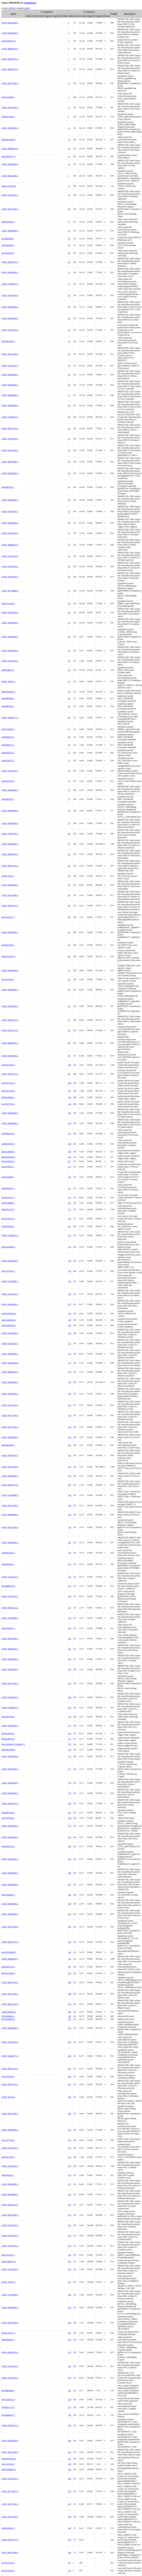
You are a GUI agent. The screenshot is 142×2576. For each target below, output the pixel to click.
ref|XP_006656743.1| (10, 854)
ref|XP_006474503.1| (10, 107)
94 (69, 990)
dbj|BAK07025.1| (8, 1157)
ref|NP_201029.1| (8, 2097)
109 (69, 1152)
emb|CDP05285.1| (9, 1325)
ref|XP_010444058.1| (10, 1659)
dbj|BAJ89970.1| (8, 1739)
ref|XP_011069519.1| (10, 417)
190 (69, 1904)
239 (69, 2425)
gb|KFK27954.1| (8, 2157)
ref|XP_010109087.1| (10, 1281)
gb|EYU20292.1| (8, 729)
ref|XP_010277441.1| (10, 1405)
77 (69, 799)
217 (69, 2184)
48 (69, 612)
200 (69, 2012)
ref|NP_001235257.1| (10, 366)
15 (69, 107)
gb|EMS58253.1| (8, 2340)
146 (69, 1505)
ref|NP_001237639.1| (10, 1505)
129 (69, 1325)
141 (69, 1445)
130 (69, 1333)
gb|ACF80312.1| (8, 1161)
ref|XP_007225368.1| (10, 83)
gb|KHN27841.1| (8, 1553)
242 (69, 2459)
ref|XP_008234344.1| (10, 1756)
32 (69, 330)
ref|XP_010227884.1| (10, 895)
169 (69, 1707)
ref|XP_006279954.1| (10, 1769)
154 (69, 1577)
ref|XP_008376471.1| (10, 1803)
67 (69, 729)
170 (69, 1717)
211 (69, 2563)
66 (69, 718)
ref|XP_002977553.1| (10, 1942)
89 (69, 905)
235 (69, 2366)
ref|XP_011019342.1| (10, 195)
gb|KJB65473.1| (8, 799)
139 (69, 1415)
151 (69, 1542)
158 (69, 1618)
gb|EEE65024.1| (8, 1226)
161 (69, 1649)
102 (69, 1065)
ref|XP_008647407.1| (10, 1043)
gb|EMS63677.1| (8, 1188)
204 (69, 2056)
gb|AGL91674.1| (8, 2563)
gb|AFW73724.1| (8, 1104)
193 (69, 1942)
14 (69, 139)
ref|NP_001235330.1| (10, 1467)
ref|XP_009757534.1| (10, 2069)
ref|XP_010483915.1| (10, 1707)
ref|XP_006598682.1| (10, 1476)
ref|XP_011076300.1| (10, 2269)
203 (69, 2042)
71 (69, 970)
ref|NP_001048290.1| (10, 970)
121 (69, 1226)
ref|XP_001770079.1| (10, 2491)
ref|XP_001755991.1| (10, 2517)
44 (69, 473)
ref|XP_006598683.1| (10, 1437)
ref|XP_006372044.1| (10, 2552)
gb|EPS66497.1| (8, 2175)
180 (69, 1803)
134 (69, 1372)
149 (69, 1514)
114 (69, 1177)
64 (69, 698)
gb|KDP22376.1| (8, 1813)
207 (69, 2084)
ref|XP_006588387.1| (10, 1542)
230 (69, 2323)
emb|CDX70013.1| (9, 2459)
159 (69, 1638)
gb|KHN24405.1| (8, 1445)
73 (69, 760)
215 (69, 2166)
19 (69, 195)
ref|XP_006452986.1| (10, 176)
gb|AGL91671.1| (8, 1197)
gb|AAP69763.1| (8, 2076)
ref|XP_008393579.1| (10, 262)
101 (69, 1091)
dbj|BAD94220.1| (8, 692)
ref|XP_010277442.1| (10, 1427)
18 (69, 164)
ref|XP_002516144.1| (10, 295)
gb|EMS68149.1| (8, 1133)
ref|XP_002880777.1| (10, 718)
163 (69, 2016)
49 (69, 523)
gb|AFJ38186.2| (8, 1177)
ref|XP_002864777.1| (10, 2056)
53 (69, 545)
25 (69, 253)
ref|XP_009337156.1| (10, 428)
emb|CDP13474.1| (9, 41)
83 (69, 866)
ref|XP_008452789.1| (10, 318)
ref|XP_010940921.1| (10, 1235)
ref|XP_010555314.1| (10, 2225)
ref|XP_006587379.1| (10, 1485)
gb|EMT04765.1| (8, 1144)
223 (69, 2246)
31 (69, 284)
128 (69, 1818)
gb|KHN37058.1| (8, 341)
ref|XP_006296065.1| (10, 637)
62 (69, 661)
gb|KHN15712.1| (8, 1967)
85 (69, 1030)
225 (69, 2261)
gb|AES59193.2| (8, 253)
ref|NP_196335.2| (8, 2282)
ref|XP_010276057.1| (10, 1343)
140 (69, 1437)
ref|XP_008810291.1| (10, 1372)
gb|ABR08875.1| (8, 2415)
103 (69, 1097)
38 (69, 405)
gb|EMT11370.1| (8, 1209)
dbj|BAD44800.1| (8, 1247)
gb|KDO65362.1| (8, 1846)
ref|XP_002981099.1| (10, 2440)
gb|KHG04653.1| (8, 2528)
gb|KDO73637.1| (8, 116)
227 (69, 2282)
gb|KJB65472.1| (8, 737)
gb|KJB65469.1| (8, 698)
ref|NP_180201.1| (8, 681)
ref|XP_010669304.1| (10, 523)
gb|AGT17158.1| (8, 2140)
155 (69, 1586)
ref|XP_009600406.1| (10, 1873)
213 (69, 2570)
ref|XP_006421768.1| (10, 1982)
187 (69, 1884)
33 (69, 341)
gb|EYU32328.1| (8, 603)
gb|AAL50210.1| (8, 2464)
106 (69, 1123)
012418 (26, 8)
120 (69, 1320)
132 (69, 1354)
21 (69, 222)
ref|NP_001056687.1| (10, 1261)
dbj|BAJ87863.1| (8, 1097)
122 (69, 1235)
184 (69, 1846)
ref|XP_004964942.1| (10, 1113)
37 (69, 395)
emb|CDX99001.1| (9, 2469)
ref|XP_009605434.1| (10, 49)
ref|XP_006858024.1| (10, 2028)
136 (69, 1394)
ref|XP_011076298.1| (10, 2295)
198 (69, 1994)
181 (69, 2390)
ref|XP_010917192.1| (10, 834)
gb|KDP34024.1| (8, 245)
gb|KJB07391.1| (8, 487)
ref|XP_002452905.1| (10, 1006)
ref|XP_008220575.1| (10, 69)
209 (69, 2113)
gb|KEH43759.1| (8, 1717)
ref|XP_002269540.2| (10, 1363)
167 (69, 2019)
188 (69, 1895)
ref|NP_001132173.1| (10, 1030)
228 (69, 2295)
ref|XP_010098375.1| (10, 284)
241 (69, 2452)
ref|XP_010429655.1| (10, 651)
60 (69, 637)
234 (69, 2399)
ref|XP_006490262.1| (10, 1837)
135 (69, 1382)
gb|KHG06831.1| (8, 1628)
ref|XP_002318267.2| (10, 1596)
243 (69, 2469)
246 (69, 2528)
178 (69, 1783)
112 (69, 1167)
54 (69, 556)
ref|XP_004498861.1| (10, 385)
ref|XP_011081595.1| (10, 439)
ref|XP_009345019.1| (10, 1793)
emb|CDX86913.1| (9, 2012)
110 (69, 1157)
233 (69, 2352)
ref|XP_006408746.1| (10, 811)
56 (69, 577)
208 (69, 2097)
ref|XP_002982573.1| (10, 2425)
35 (69, 375)
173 (69, 1744)
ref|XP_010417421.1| (10, 661)
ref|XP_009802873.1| (10, 148)
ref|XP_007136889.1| (10, 591)
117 (69, 1209)
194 (69, 1952)
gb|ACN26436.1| (8, 2019)
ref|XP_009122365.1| (10, 2452)
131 (69, 1343)
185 (69, 1859)
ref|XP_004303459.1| (10, 272)
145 (69, 1973)
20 (69, 209)
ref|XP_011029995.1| (10, 1618)
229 (69, 2307)
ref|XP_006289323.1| (10, 2352)
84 (69, 876)
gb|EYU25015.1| (8, 2255)
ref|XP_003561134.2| (10, 1608)
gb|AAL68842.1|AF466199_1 (13, 1744)
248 (69, 2517)
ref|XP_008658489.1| (10, 2130)
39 (69, 417)
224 (69, 2255)
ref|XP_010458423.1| (10, 2166)
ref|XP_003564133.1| (10, 905)
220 (69, 2205)
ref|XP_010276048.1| (10, 1333)
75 (69, 781)
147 (69, 1485)
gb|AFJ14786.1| (8, 979)
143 (69, 1467)
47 (69, 511)
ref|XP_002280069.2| (10, 164)
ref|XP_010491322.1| (10, 2366)
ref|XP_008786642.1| (10, 790)
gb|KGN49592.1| (8, 1895)
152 (69, 1553)
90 (69, 917)
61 (69, 651)
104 (69, 1104)
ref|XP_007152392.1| (10, 1683)
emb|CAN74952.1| (9, 186)
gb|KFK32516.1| (8, 781)
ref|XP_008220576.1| (10, 59)
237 (69, 2407)
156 (69, 1596)
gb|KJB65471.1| (8, 745)
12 (69, 83)
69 (69, 737)
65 (69, 706)
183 (69, 1837)
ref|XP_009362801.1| (10, 375)
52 (69, 623)
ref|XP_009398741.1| (10, 1455)
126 (69, 1294)
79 (69, 823)
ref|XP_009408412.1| (10, 545)
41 (69, 439)
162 (69, 1659)
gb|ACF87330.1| (8, 1818)
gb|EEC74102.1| (8, 876)
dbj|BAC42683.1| (8, 1973)
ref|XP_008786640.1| (10, 823)
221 (69, 2225)
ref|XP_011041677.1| (10, 1577)
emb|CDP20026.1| (9, 1320)
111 (69, 1188)
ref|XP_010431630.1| (10, 612)
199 (69, 2004)
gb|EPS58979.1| (8, 670)
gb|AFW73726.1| (8, 1091)
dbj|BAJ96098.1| (8, 1152)
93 (69, 979)
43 (69, 462)
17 (69, 156)
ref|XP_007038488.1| (10, 1495)
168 (69, 1697)
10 (69, 366)
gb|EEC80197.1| (8, 760)
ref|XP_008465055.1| (10, 1959)
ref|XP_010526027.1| (10, 533)
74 (69, 771)
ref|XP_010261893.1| (10, 577)
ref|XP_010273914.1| (10, 566)
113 (69, 1197)
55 (69, 566)
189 (69, 2415)
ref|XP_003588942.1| (10, 231)
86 (69, 1074)
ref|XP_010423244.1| (10, 2235)
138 (69, 1427)
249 (69, 2552)
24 (69, 245)
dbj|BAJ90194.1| (8, 1733)
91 (69, 945)
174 (69, 1750)
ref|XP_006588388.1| (10, 1514)
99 (69, 1056)
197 (69, 1967)
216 (69, 2175)
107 (69, 1133)
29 (69, 307)
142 (69, 1455)
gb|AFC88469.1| (8, 1203)
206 (69, 2076)
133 (69, 1363)
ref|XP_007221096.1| (10, 2113)
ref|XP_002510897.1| (10, 1638)
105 (69, 1113)
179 (69, 1793)
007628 (12, 8)
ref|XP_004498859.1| (10, 405)
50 (69, 670)
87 (69, 885)
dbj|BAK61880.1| (8, 139)
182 (69, 1813)
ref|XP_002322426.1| (10, 2215)
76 (69, 790)
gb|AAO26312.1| (8, 2399)
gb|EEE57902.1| (8, 945)
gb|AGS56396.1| (8, 97)
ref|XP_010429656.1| (10, 623)
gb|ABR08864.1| (8, 2390)
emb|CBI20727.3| (8, 156)
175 (69, 1756)
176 (69, 1826)
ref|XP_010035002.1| (10, 1394)
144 (69, 1476)
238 (69, 2464)
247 (69, 2504)
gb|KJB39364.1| (8, 1564)
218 (69, 2194)
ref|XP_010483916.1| (10, 1697)
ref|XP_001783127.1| (10, 2478)
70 (69, 745)
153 (69, 1564)
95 (69, 1006)
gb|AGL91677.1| (8, 917)
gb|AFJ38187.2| (8, 1167)
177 (69, 1769)
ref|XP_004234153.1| (10, 2205)
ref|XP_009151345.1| (10, 1994)
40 (69, 428)
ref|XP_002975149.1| (10, 1927)
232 (69, 2340)
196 (69, 1982)
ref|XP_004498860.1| (10, 395)
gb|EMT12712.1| (8, 2407)
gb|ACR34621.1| (8, 2016)
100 (69, 1083)
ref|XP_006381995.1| (10, 128)
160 (69, 1628)
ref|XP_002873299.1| (10, 2323)
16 (69, 148)
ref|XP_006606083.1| (10, 1914)
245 (69, 2491)
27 (69, 272)
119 (69, 1281)
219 (69, 2215)
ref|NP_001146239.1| (10, 2148)
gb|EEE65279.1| (8, 753)
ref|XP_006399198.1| (10, 2307)
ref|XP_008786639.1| (10, 844)
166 (69, 1683)
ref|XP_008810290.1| (10, 1382)
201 (69, 2148)
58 (69, 692)
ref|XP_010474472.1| (10, 1294)
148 (69, 1495)
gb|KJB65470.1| (8, 706)
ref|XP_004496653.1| (10, 1726)
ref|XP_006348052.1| (10, 2184)
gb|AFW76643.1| (8, 1065)
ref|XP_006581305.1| (10, 473)
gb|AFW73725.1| (8, 1083)
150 (69, 1527)
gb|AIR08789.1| (8, 238)
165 (69, 1669)
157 (69, 1608)
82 (69, 854)
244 (69, 2478)
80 (69, 834)
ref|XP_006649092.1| (10, 885)
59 (69, 603)
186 (69, 1873)
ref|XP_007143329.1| (10, 1527)
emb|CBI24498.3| (8, 1750)
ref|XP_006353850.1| (10, 23)
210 (69, 2130)
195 (69, 1959)
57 (69, 591)
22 (69, 231)
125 (69, 1271)
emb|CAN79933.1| (9, 1313)
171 (69, 1726)
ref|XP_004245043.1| (10, 33)
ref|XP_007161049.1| (10, 209)
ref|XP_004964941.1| (10, 1123)
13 (69, 128)
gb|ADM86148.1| (8, 1586)
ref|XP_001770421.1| (10, 2504)
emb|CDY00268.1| (9, 1952)
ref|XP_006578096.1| (10, 462)
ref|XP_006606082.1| (10, 1904)
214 (69, 2157)
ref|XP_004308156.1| (10, 1669)
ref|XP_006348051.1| (10, 2194)
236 (69, 2378)
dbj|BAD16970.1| (8, 956)
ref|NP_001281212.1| (10, 1074)
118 (69, 1218)
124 (69, 1261)
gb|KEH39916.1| (8, 222)
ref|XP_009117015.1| (10, 866)
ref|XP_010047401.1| (10, 511)
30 (69, 318)
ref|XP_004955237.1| (10, 1020)
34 (69, 354)
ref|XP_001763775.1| (10, 2540)
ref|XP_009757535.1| (10, 2084)
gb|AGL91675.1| (8, 2570)
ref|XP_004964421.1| (10, 1649)
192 (69, 1927)
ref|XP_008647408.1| (10, 1056)
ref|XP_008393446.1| (10, 500)
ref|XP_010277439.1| (10, 1415)
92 (69, 932)
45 (69, 487)
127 (69, 1304)
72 (69, 753)
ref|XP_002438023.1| (10, 932)
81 (69, 844)
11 (69, 186)
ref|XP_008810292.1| (10, 1354)
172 (69, 1739)
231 (69, 2333)
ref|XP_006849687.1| (10, 990)
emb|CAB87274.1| (9, 2261)
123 (69, 1247)
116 (69, 1313)
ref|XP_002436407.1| (10, 1859)
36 (69, 385)
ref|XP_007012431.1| (10, 330)
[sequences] (30, 2)
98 (69, 1043)
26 (69, 262)
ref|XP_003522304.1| (10, 450)
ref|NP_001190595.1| (10, 2042)
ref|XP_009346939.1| (10, 1783)
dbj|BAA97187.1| (8, 2333)
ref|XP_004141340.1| (10, 354)
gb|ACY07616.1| (8, 1271)
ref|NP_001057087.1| (10, 771)
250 (69, 2540)
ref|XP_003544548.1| (10, 307)
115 (69, 1203)
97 (69, 1020)
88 (69, 895)
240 (69, 2440)
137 (69, 1405)
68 (69, 956)
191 (69, 1914)
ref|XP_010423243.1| (10, 2246)
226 (69, 2269)
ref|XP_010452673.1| (10, 2378)
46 (69, 500)
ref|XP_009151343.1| (10, 2004)
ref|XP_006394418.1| (10, 1826)
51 (69, 533)
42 (69, 450)
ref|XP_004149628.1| (10, 1884)
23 (69, 238)
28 (69, 295)
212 (69, 2140)
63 (69, 681)
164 (69, 1733)
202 (69, 2028)
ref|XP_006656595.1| (10, 1304)
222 (69, 2235)
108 (69, 1144)
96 (69, 1161)
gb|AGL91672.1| (8, 1218)
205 (69, 2069)
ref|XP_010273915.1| (10, 556)
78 (69, 811)
